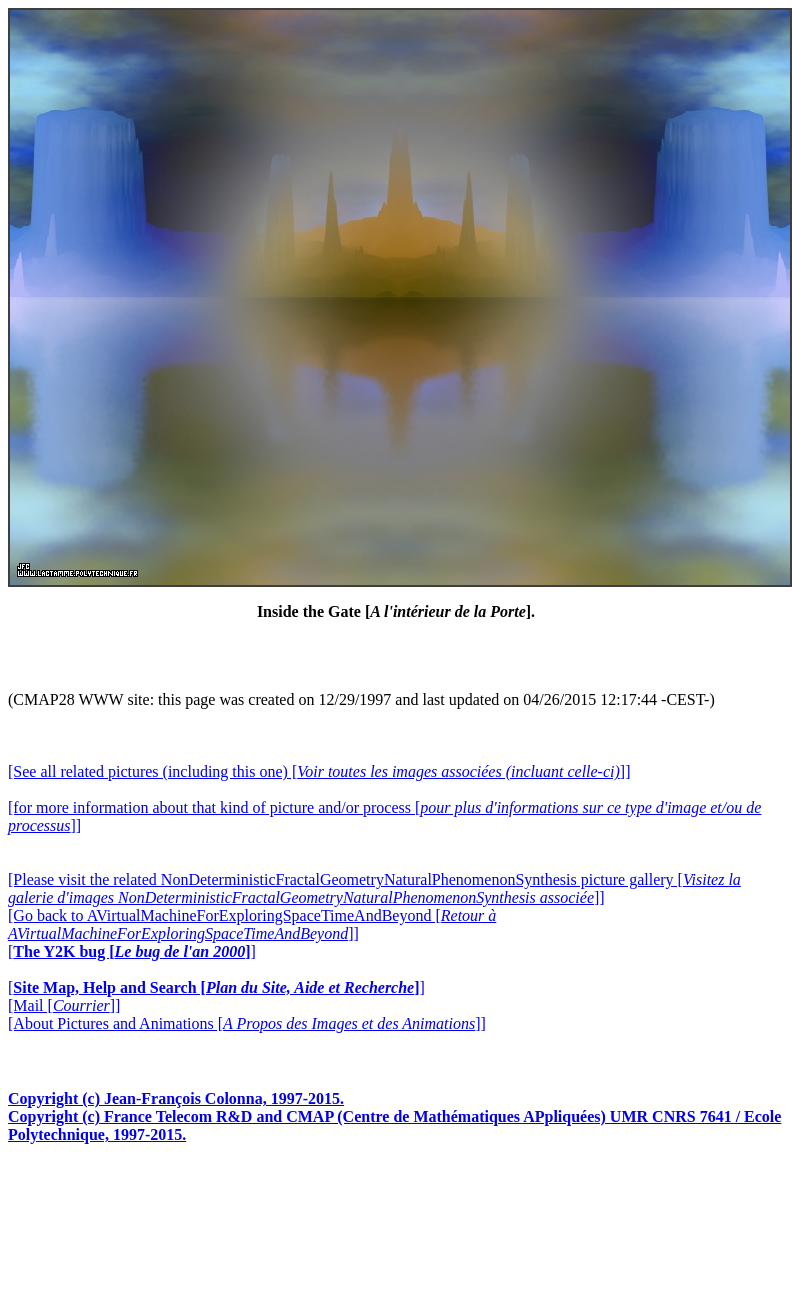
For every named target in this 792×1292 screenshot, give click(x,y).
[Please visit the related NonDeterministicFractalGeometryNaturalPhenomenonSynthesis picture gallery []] (374, 888)
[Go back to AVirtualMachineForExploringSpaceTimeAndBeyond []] (252, 924)
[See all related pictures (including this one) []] (319, 771)
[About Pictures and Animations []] (247, 1023)
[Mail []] (64, 1005)
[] (132, 951)
